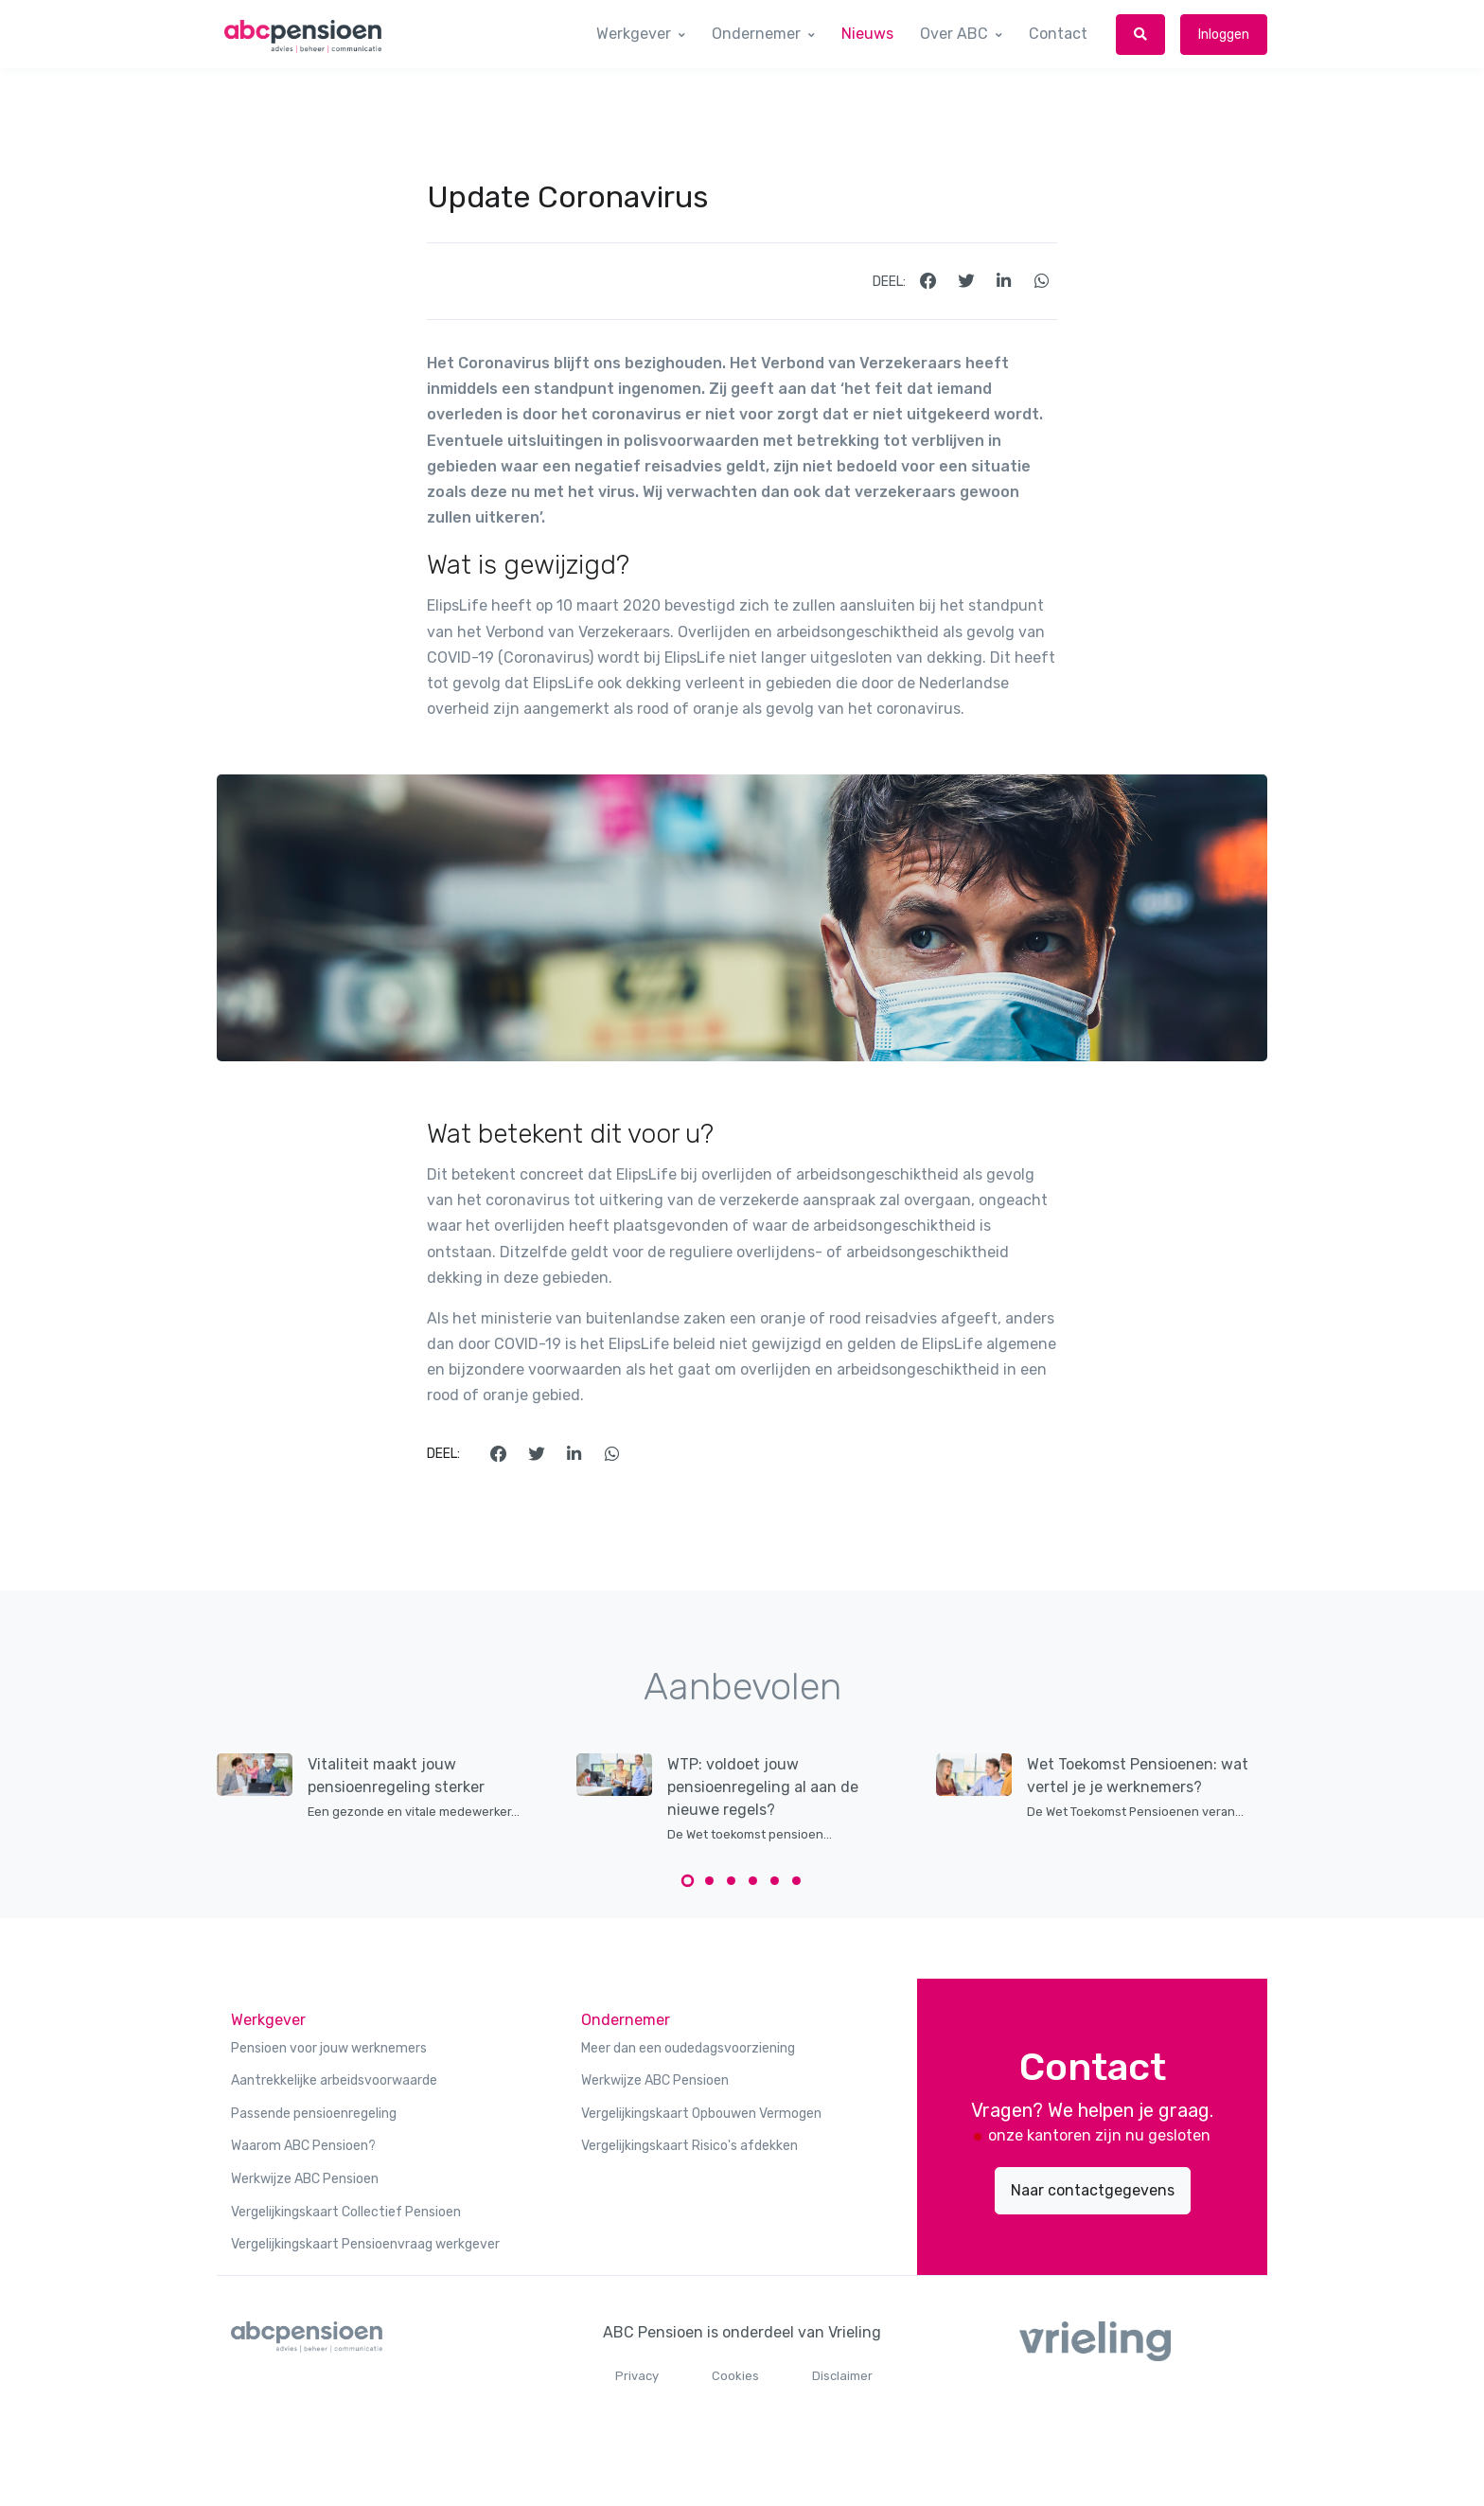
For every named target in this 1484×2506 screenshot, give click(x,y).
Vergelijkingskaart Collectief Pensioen (346, 2212)
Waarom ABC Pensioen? (303, 2146)
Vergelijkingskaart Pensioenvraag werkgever (365, 2244)
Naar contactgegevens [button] (1093, 2190)
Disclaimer (842, 2376)
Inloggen (1223, 35)
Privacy (637, 2376)
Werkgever (633, 34)
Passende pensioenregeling (314, 2114)
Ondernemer (756, 34)
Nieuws (867, 34)
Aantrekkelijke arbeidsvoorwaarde (334, 2080)
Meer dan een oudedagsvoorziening (688, 2048)
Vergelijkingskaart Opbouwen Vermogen (701, 2114)
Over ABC (954, 34)
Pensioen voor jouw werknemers (329, 2048)
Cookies (735, 2376)
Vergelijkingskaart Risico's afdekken (689, 2146)
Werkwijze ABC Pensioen (305, 2179)
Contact (1058, 34)
